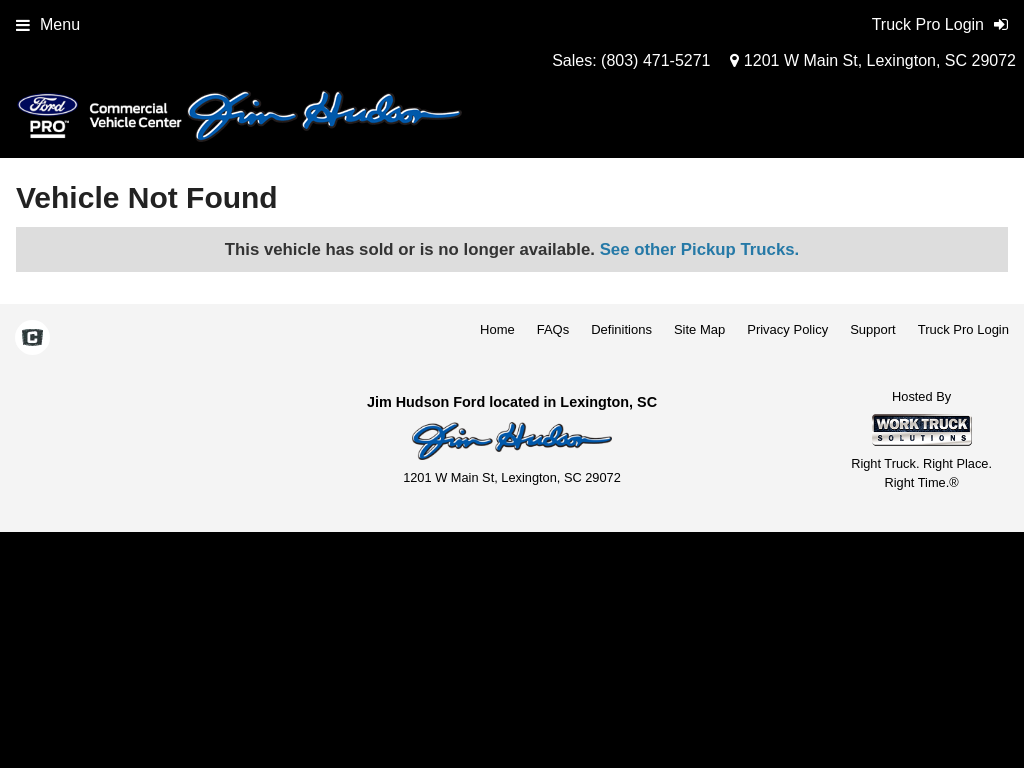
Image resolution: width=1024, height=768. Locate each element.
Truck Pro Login (963, 329)
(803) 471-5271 (655, 60)
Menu (48, 24)
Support (873, 329)
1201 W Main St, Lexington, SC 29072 (873, 60)
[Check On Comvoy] (32, 339)
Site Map (699, 329)
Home (497, 329)
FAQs (553, 329)
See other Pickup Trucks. (700, 249)
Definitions (621, 329)
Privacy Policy (787, 329)
